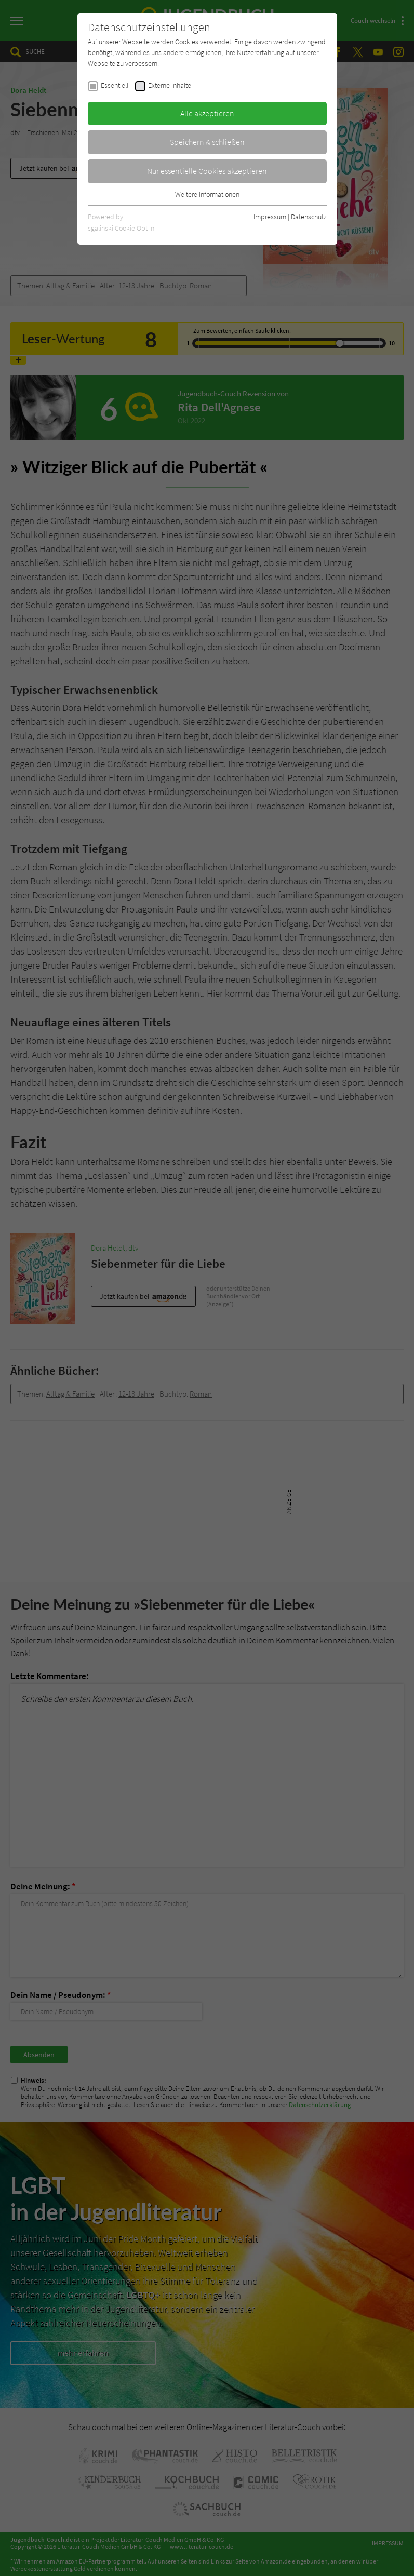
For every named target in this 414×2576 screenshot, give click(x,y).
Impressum (269, 216)
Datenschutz (309, 216)
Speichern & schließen (207, 142)
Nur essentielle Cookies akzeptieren (207, 171)
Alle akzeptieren (207, 113)
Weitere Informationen (207, 194)
